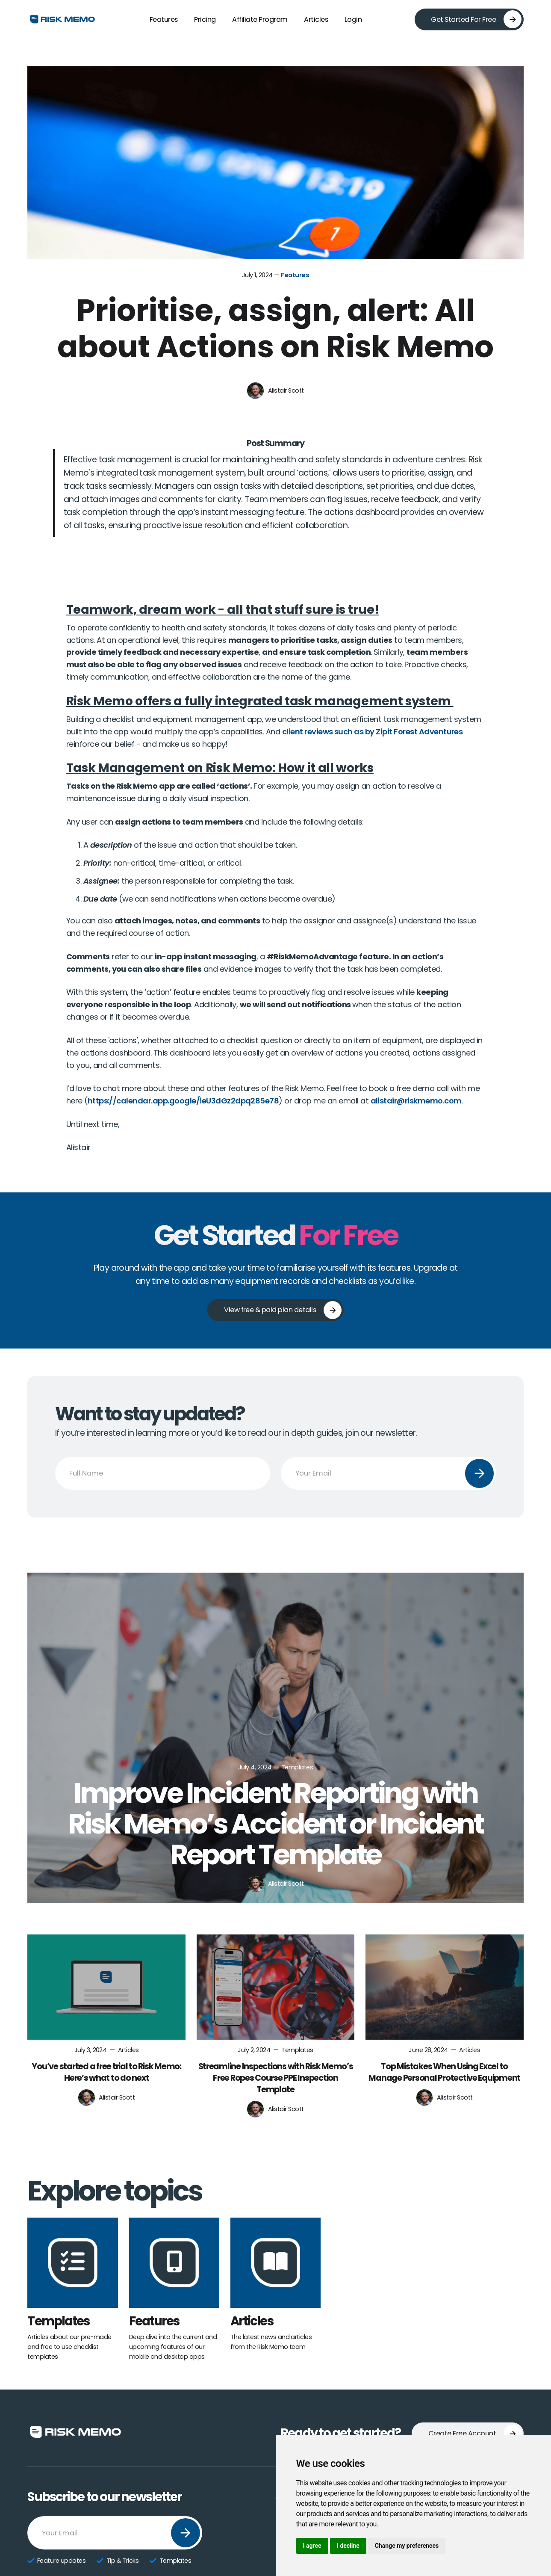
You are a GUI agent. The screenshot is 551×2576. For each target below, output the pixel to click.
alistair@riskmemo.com (416, 1100)
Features (164, 19)
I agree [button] (312, 2545)
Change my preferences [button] (407, 2545)
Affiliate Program (259, 19)
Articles (316, 19)
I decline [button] (348, 2545)
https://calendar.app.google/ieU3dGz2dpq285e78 (183, 1100)
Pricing (204, 19)
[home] (62, 19)
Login (353, 19)
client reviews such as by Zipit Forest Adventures (372, 731)
